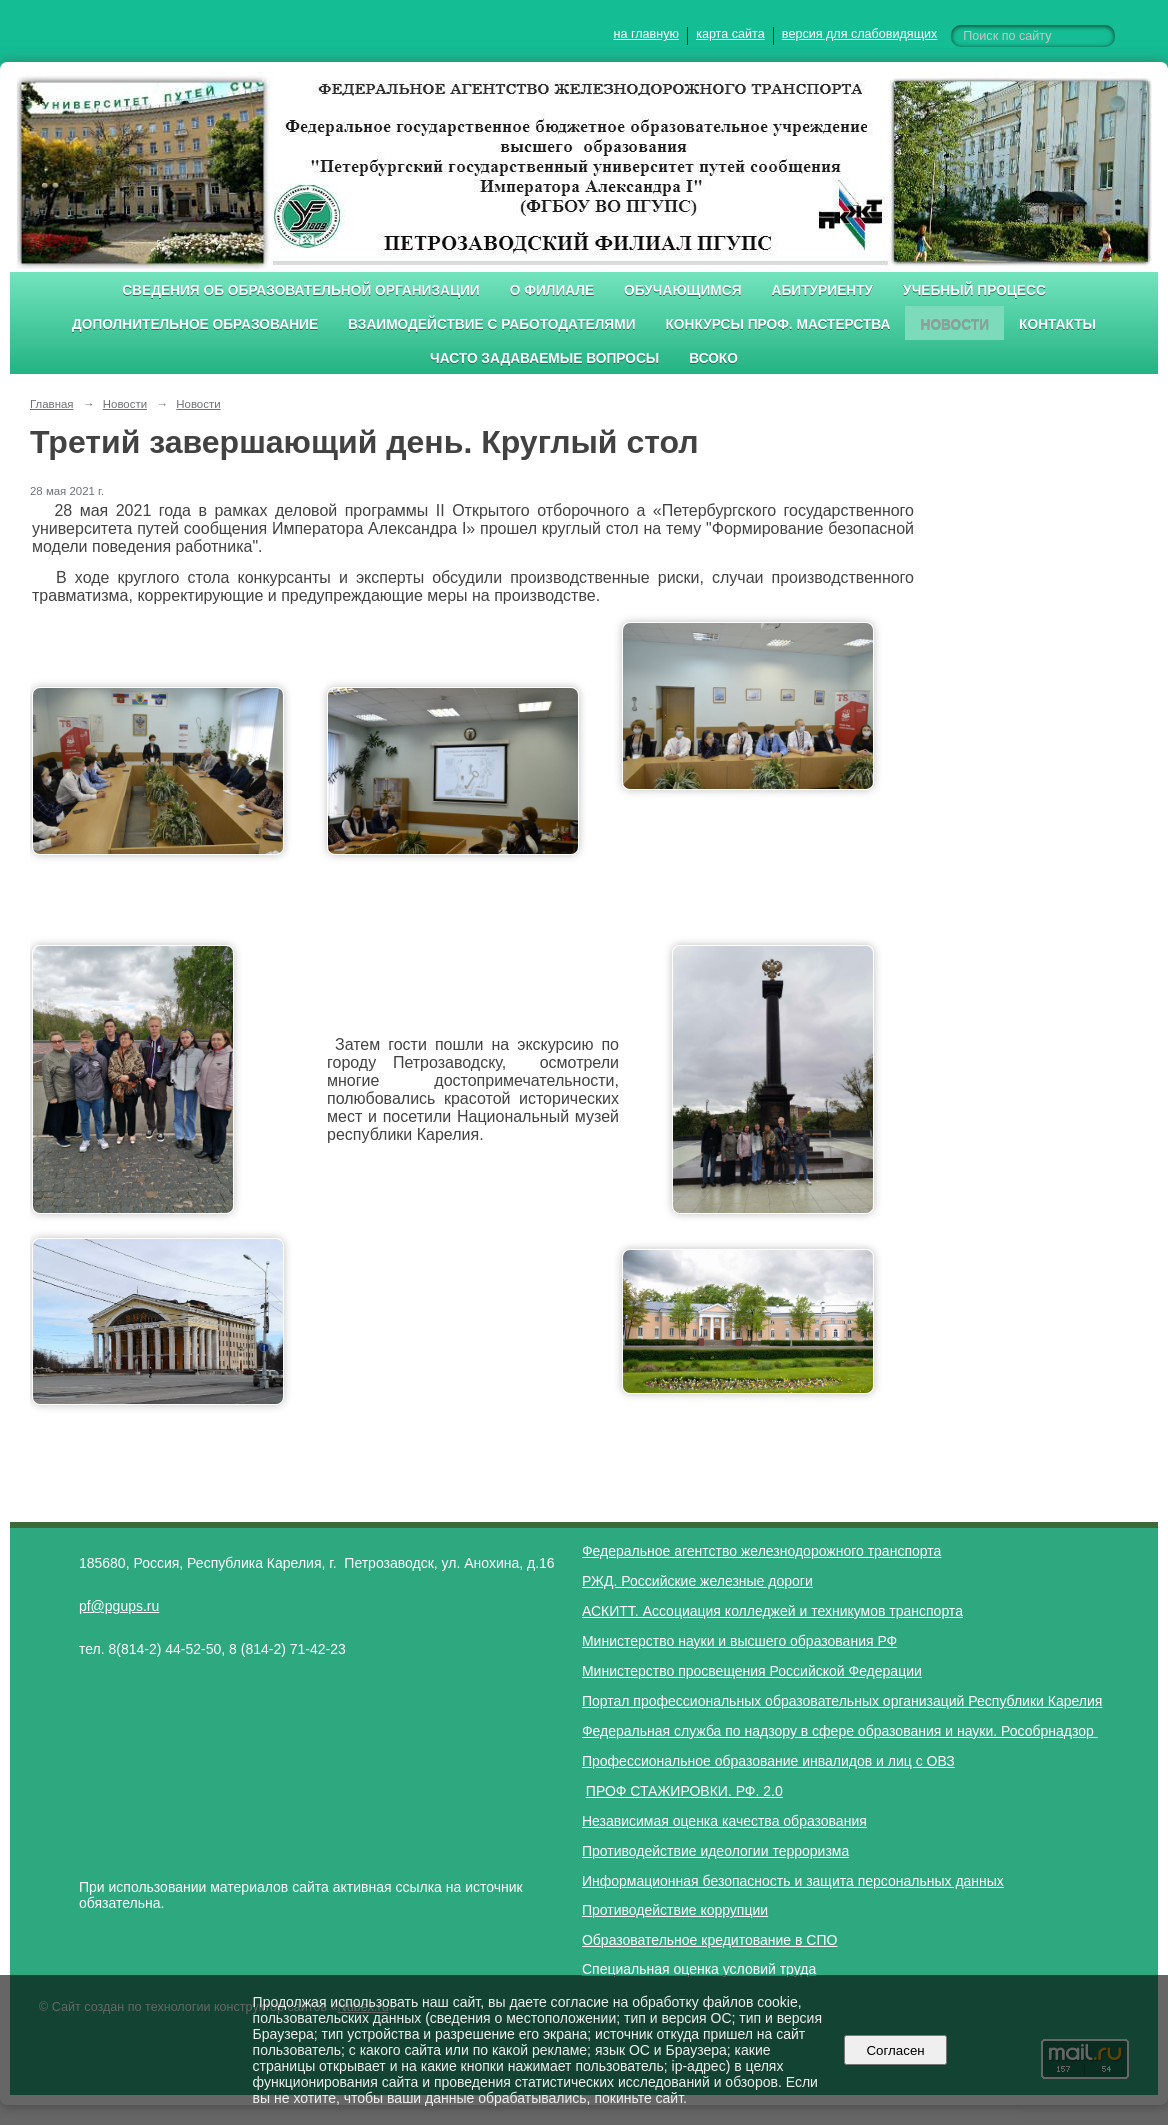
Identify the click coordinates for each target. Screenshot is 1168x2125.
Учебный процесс (974, 290)
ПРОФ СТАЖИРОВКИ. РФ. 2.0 (684, 1791)
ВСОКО (713, 358)
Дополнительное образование (195, 324)
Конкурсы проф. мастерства (778, 324)
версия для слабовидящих (859, 34)
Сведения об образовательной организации (301, 290)
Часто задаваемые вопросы (544, 358)
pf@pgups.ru (119, 1606)
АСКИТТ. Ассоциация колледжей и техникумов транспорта (772, 1611)
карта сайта (730, 34)
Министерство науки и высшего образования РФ (739, 1641)
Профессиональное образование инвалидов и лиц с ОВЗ (768, 1761)
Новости (954, 324)
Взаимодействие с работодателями (491, 324)
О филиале (552, 290)
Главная (52, 404)
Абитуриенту (823, 290)
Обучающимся (682, 290)
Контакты (1057, 324)
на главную (646, 34)
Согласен (895, 2050)
